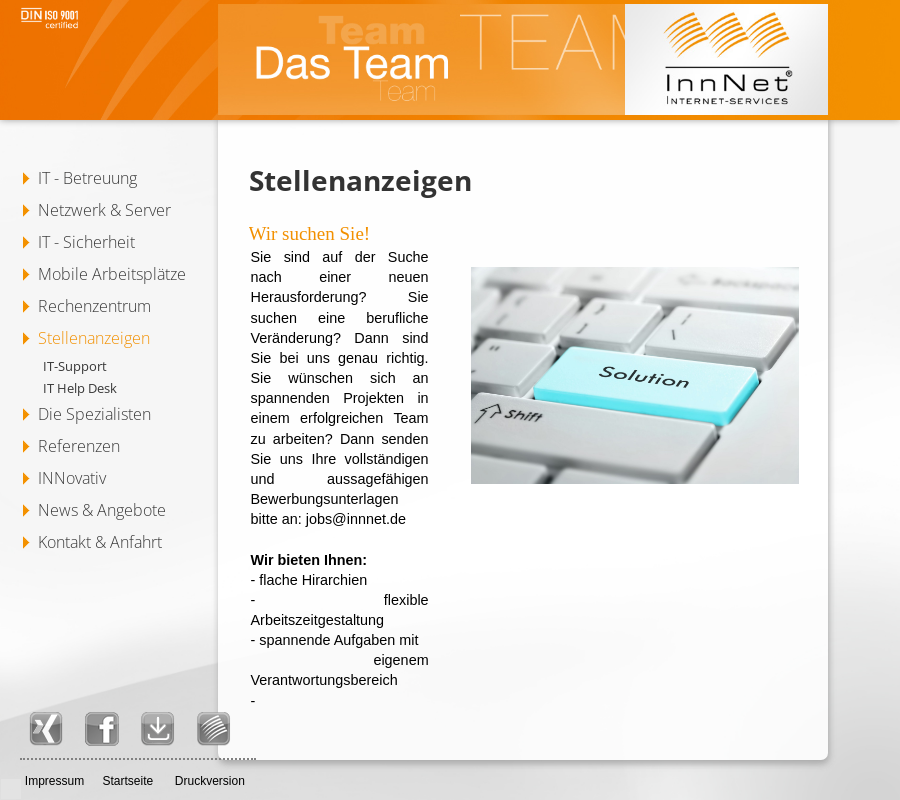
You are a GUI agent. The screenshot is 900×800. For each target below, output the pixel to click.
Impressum (54, 781)
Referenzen (79, 446)
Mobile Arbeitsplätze (112, 274)
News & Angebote (102, 510)
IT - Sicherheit (86, 242)
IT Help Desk (80, 388)
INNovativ (72, 478)
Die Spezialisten (94, 414)
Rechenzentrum (94, 306)
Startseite (127, 781)
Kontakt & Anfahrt (100, 542)
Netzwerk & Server (104, 210)
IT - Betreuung (87, 178)
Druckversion (210, 781)
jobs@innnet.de (356, 519)
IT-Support (75, 366)
